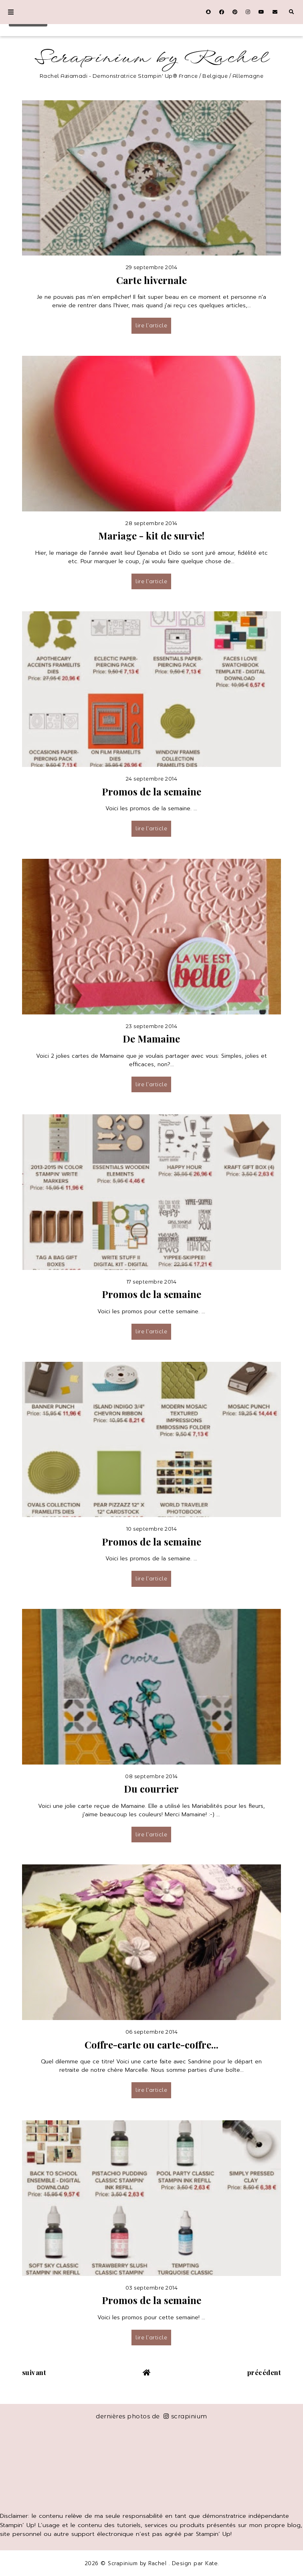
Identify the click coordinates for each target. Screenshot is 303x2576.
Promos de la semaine (151, 791)
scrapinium (185, 2416)
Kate (211, 2563)
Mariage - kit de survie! (151, 535)
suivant (34, 2372)
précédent (264, 2372)
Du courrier (151, 1788)
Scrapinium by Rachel (151, 58)
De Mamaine (151, 1038)
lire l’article (151, 325)
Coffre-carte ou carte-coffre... (151, 2044)
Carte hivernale (151, 280)
